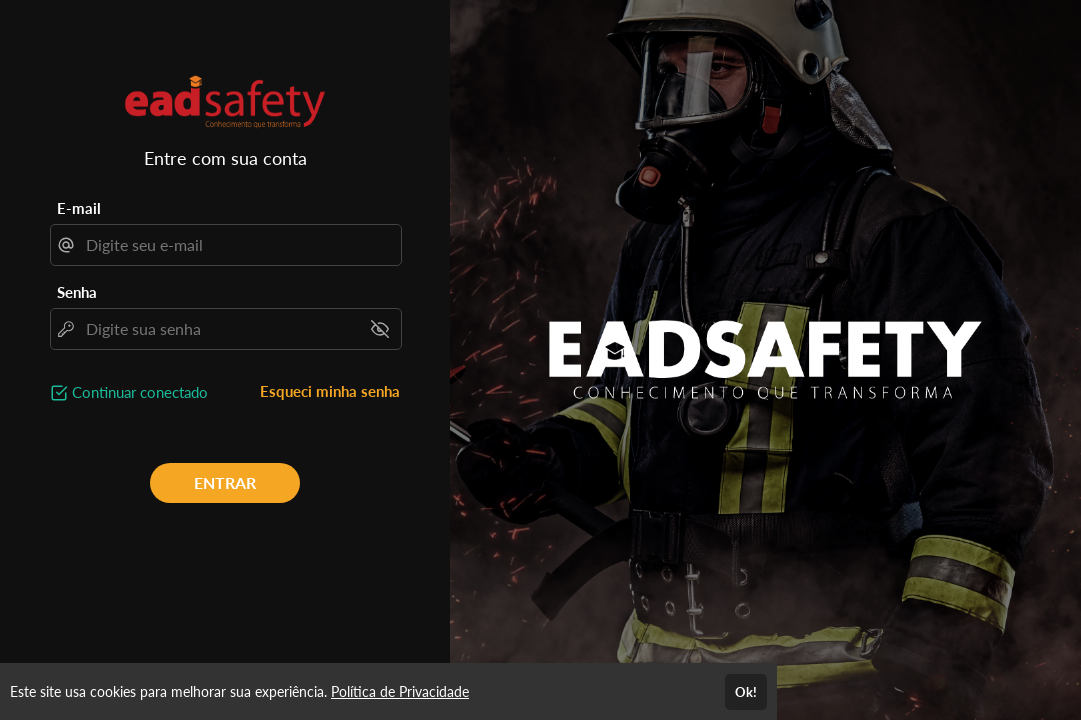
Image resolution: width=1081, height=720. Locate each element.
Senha (77, 292)
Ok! (746, 692)
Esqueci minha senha (330, 391)
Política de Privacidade (400, 691)
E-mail (79, 208)
